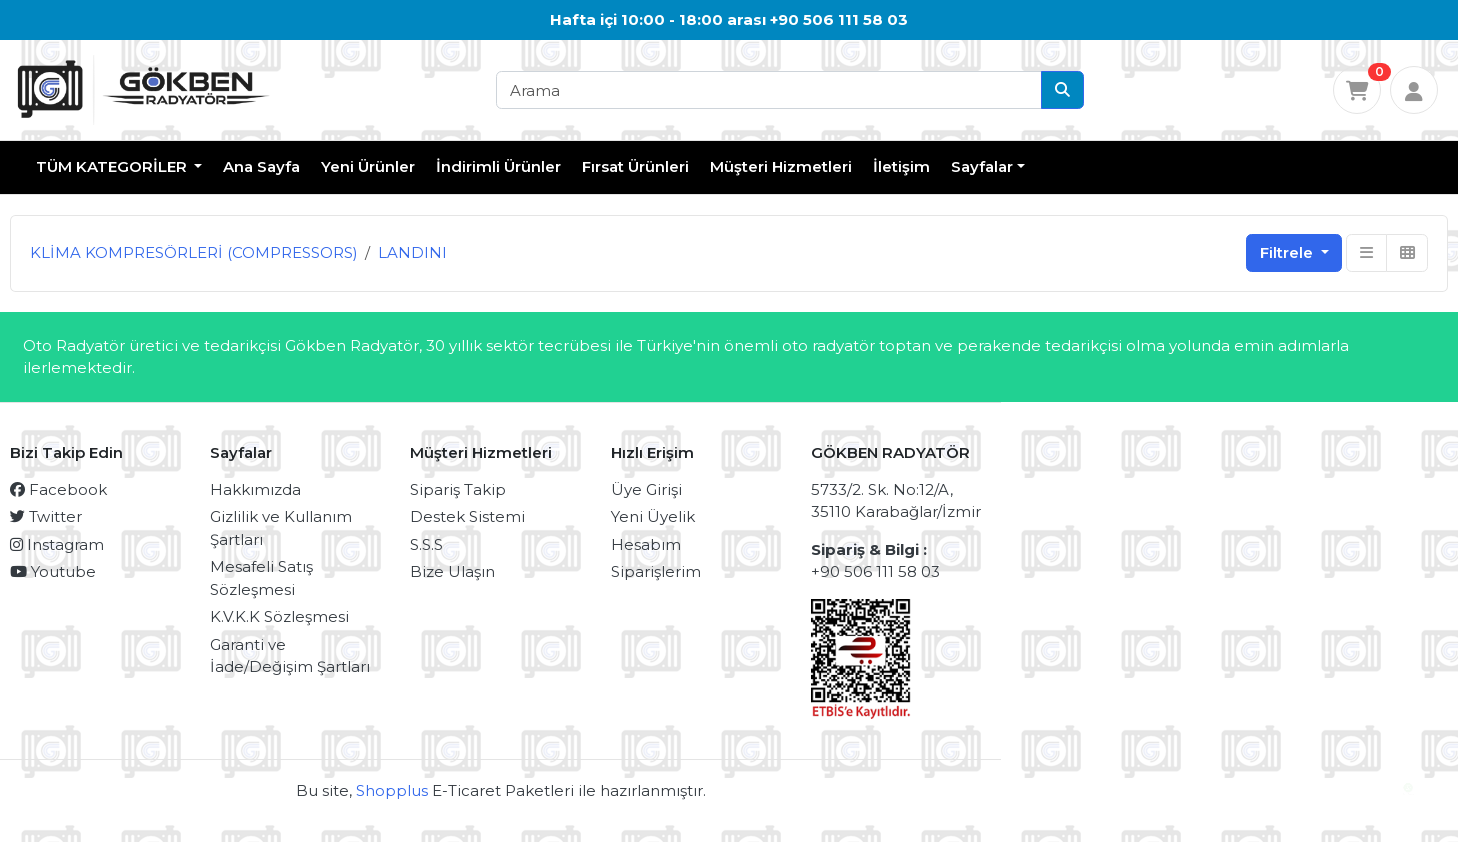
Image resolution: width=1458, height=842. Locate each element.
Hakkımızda (255, 489)
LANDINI (412, 252)
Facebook (58, 489)
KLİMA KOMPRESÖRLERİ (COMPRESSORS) (194, 252)
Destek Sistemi (467, 516)
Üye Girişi (646, 489)
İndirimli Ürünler (498, 166)
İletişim (901, 166)
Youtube (53, 571)
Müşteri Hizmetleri (781, 166)
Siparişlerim (656, 571)
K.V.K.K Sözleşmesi (279, 616)
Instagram (57, 544)
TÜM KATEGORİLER (113, 166)
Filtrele (1288, 252)
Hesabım (646, 544)
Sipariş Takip (458, 489)
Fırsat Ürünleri (635, 166)
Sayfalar (982, 166)
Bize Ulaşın (452, 571)
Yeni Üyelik (653, 516)
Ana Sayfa (261, 166)
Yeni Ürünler (368, 166)
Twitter (46, 516)
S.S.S (426, 544)
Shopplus (392, 790)
